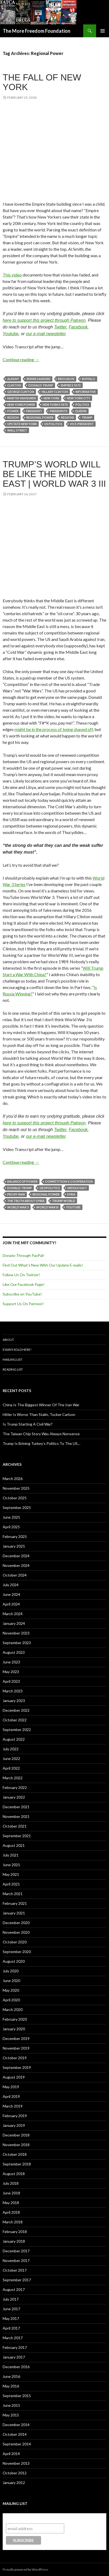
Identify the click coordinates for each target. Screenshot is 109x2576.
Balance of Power (22, 1181)
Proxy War (16, 1194)
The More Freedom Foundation (36, 31)
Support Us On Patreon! (23, 1303)
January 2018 (14, 2241)
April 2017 (11, 2328)
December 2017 (16, 2251)
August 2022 (14, 1739)
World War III (47, 1207)
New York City (78, 398)
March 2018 (13, 2222)
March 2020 (13, 2009)
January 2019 (14, 2125)
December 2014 (16, 2424)
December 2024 (16, 1555)
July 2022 (11, 1749)
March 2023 (13, 1691)
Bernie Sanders (38, 379)
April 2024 (11, 1604)
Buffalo (88, 379)
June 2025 (11, 1517)
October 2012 (15, 2473)
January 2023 (14, 1700)
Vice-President (82, 424)
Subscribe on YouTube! (22, 1294)
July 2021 (11, 1855)
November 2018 (16, 2144)
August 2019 (14, 2077)
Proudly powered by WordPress (25, 2569)
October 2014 (15, 2434)
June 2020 (11, 1980)
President (34, 411)
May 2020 (11, 1990)
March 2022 (13, 1778)
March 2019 (13, 2106)
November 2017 (16, 2260)
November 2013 (16, 2463)
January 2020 (14, 2029)
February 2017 (15, 2347)
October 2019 (15, 2057)
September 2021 (17, 1835)
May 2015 (11, 2415)
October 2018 (15, 2154)
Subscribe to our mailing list (35, 2518)
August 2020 (14, 1961)
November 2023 (16, 1633)
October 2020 (15, 1942)
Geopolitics (49, 1188)
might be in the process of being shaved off (53, 729)
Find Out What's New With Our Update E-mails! (43, 1265)
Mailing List (12, 1359)
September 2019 (17, 2067)
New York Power (21, 404)
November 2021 (16, 1816)
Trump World (63, 1200)
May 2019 (11, 2086)
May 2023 (11, 1671)
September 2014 (17, 2444)
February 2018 (15, 2231)
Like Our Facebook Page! (24, 1284)
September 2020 (17, 1951)
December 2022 (16, 1710)
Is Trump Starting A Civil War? (28, 1424)
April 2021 (11, 1884)
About (8, 1340)
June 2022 (11, 1758)
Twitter (60, 327)
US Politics (53, 424)
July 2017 (11, 2299)
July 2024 (11, 1584)
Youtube (11, 333)
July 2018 (11, 2183)
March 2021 (13, 1893)
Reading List (13, 1369)
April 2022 (11, 1768)
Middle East (77, 1188)
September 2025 (17, 1507)
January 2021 (14, 1913)
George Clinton (20, 391)
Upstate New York (22, 424)
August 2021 (14, 1845)
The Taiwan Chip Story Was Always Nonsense (41, 1433)
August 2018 (14, 2173)
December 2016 (16, 2366)
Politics (82, 404)
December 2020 (16, 1922)
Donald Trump (40, 385)
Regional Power (39, 417)
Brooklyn (66, 379)
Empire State (71, 385)
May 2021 (11, 1874)
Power (13, 411)
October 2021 (15, 1826)
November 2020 (16, 1932)
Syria (71, 1194)
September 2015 (17, 2395)
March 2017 (13, 2337)
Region (13, 417)
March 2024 (13, 1613)
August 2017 (14, 2289)
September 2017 (17, 2280)
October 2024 (15, 1575)
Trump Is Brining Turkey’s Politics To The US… (41, 1443)
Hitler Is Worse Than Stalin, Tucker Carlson (39, 1414)
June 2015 (11, 2405)
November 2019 (16, 2048)
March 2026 (13, 1478)
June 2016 (11, 2376)
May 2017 (11, 2318)
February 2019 (15, 2115)
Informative (85, 391)
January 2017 (14, 2357)
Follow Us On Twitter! (21, 1274)
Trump (87, 417)
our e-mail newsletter (46, 333)
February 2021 (15, 1903)
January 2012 (14, 2482)
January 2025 (14, 1546)
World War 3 (18, 1207)
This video (12, 274)
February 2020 (15, 2019)
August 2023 (14, 1652)
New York (51, 398)
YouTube (73, 1207)
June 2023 (11, 1662)
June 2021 (11, 1864)
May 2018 (11, 2202)
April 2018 (11, 2212)
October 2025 (15, 1498)
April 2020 (11, 2000)
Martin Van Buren (21, 398)
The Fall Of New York (42, 82)
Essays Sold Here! (17, 1350)
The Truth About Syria (26, 1200)
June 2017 (11, 2308)
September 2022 (17, 1729)
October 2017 (15, 2270)
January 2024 (14, 1623)
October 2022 (15, 1720)
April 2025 (11, 1527)
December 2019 (16, 2038)
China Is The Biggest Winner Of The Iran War (41, 1405)
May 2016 (11, 2386)
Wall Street (17, 430)
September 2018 (17, 2164)
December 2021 (16, 1806)
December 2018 (16, 2135)
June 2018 (11, 2193)
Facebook (78, 327)
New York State (55, 404)
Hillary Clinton (55, 391)
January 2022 (14, 1797)
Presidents (58, 411)
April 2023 (11, 1681)
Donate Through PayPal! (23, 1255)
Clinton (14, 385)
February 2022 (15, 1787)
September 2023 (17, 1642)
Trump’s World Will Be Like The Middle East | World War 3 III (54, 474)
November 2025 (16, 1488)
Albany (13, 379)
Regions (67, 417)
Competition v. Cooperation (69, 1181)
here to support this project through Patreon (44, 320)
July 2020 (11, 1971)
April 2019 (11, 2096)
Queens (81, 411)
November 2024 (16, 1565)
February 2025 (15, 1536)
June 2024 (11, 1594)
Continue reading (21, 359)
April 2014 (11, 2453)
